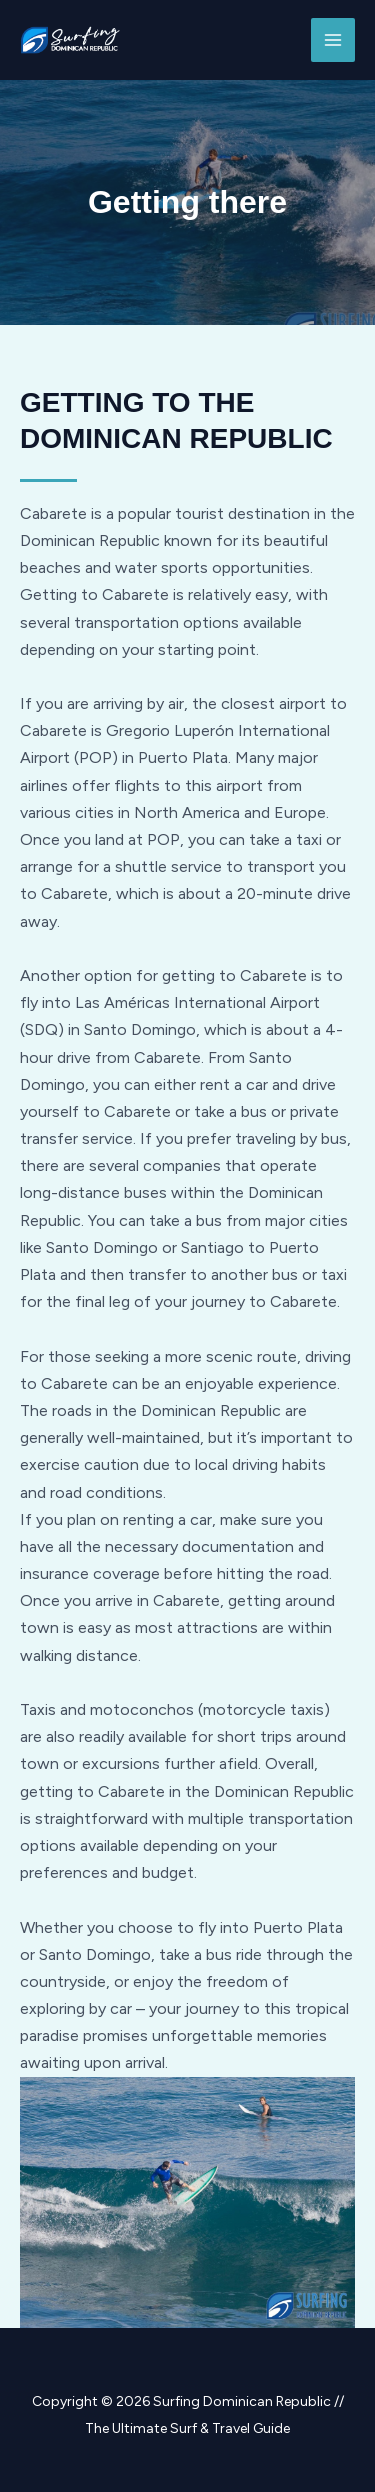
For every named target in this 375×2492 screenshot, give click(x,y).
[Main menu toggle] (333, 40)
